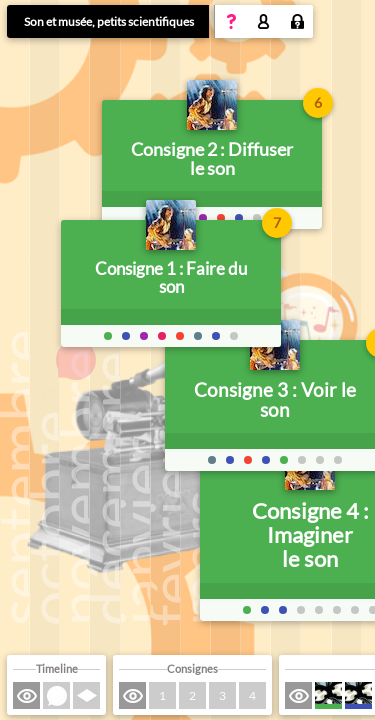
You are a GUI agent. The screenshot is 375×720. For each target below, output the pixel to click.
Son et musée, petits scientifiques (109, 21)
